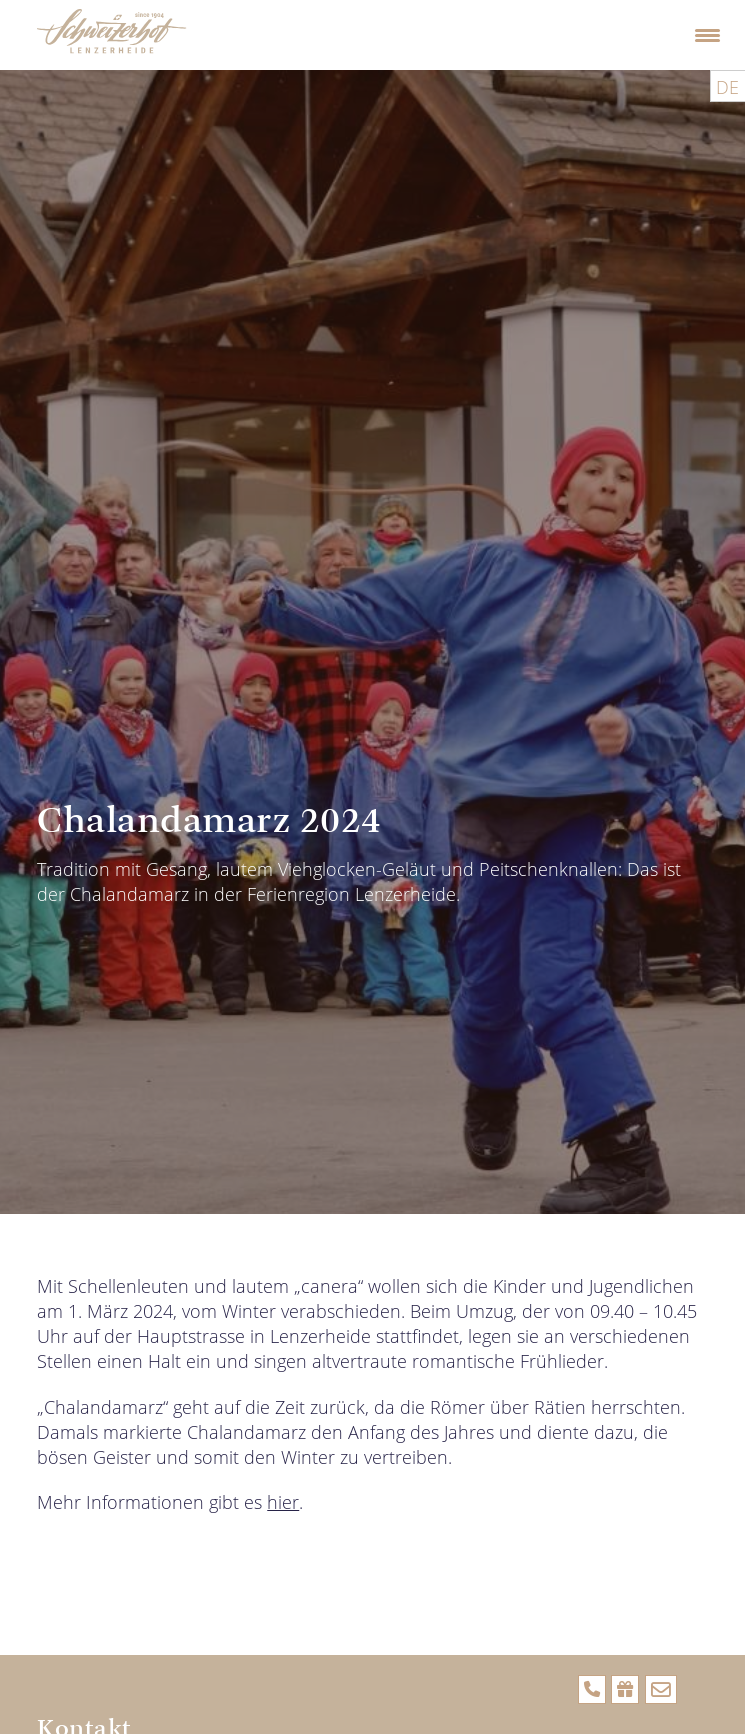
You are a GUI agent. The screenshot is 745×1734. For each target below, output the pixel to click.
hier (283, 1502)
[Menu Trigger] (708, 35)
